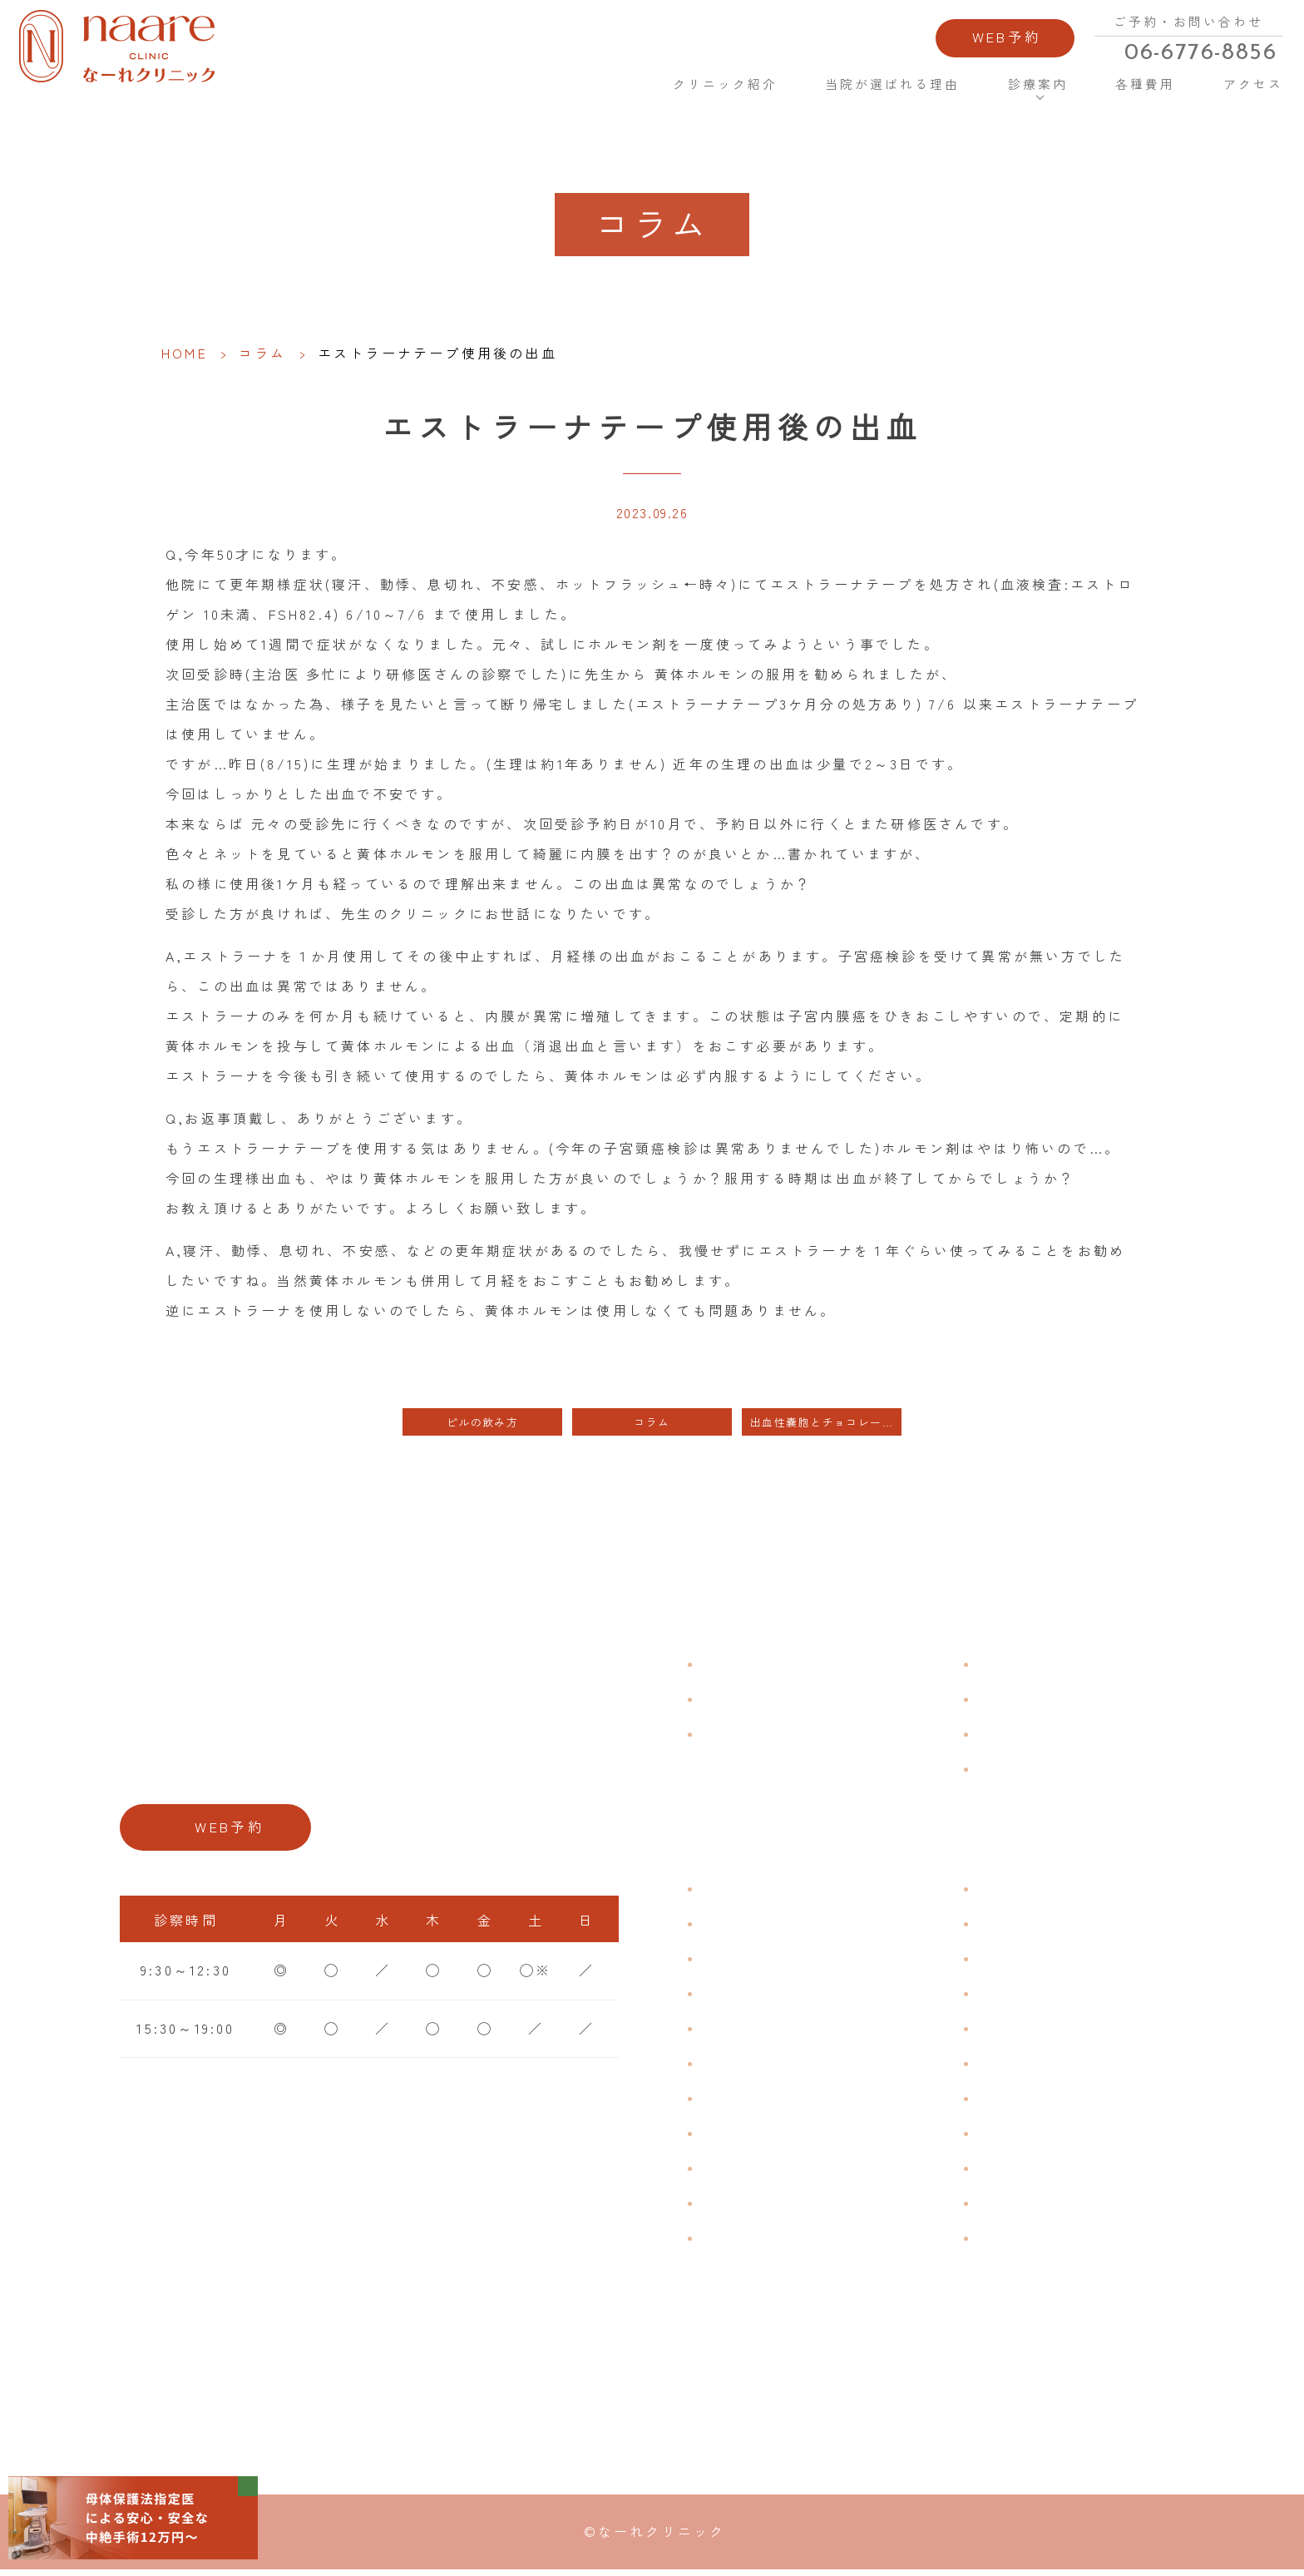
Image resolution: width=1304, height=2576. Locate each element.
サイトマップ (1024, 1770)
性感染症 (732, 2204)
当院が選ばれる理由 (875, 91)
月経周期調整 (748, 1995)
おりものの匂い (756, 2064)
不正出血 (732, 1890)
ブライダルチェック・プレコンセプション (828, 2250)
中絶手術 (1008, 2134)
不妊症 (1000, 1890)
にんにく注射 (1024, 2204)
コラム (263, 353)
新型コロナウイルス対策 (1064, 1735)
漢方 (992, 1925)
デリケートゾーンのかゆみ (796, 2099)
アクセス (1232, 91)
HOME (595, 91)
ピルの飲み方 (482, 1422)
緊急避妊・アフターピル (1064, 2064)
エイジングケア (1032, 1995)
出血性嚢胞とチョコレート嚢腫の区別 (825, 1422)
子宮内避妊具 (1024, 2099)
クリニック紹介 (705, 91)
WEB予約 (981, 40)
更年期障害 (740, 2134)
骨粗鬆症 (732, 2169)
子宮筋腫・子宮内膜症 (780, 1960)
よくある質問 (1024, 1665)
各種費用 (1126, 91)
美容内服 (1008, 2239)
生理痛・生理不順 (764, 1925)
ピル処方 (1008, 2030)
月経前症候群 (748, 2030)
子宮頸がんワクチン (1048, 1960)
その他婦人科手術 (1040, 2169)
